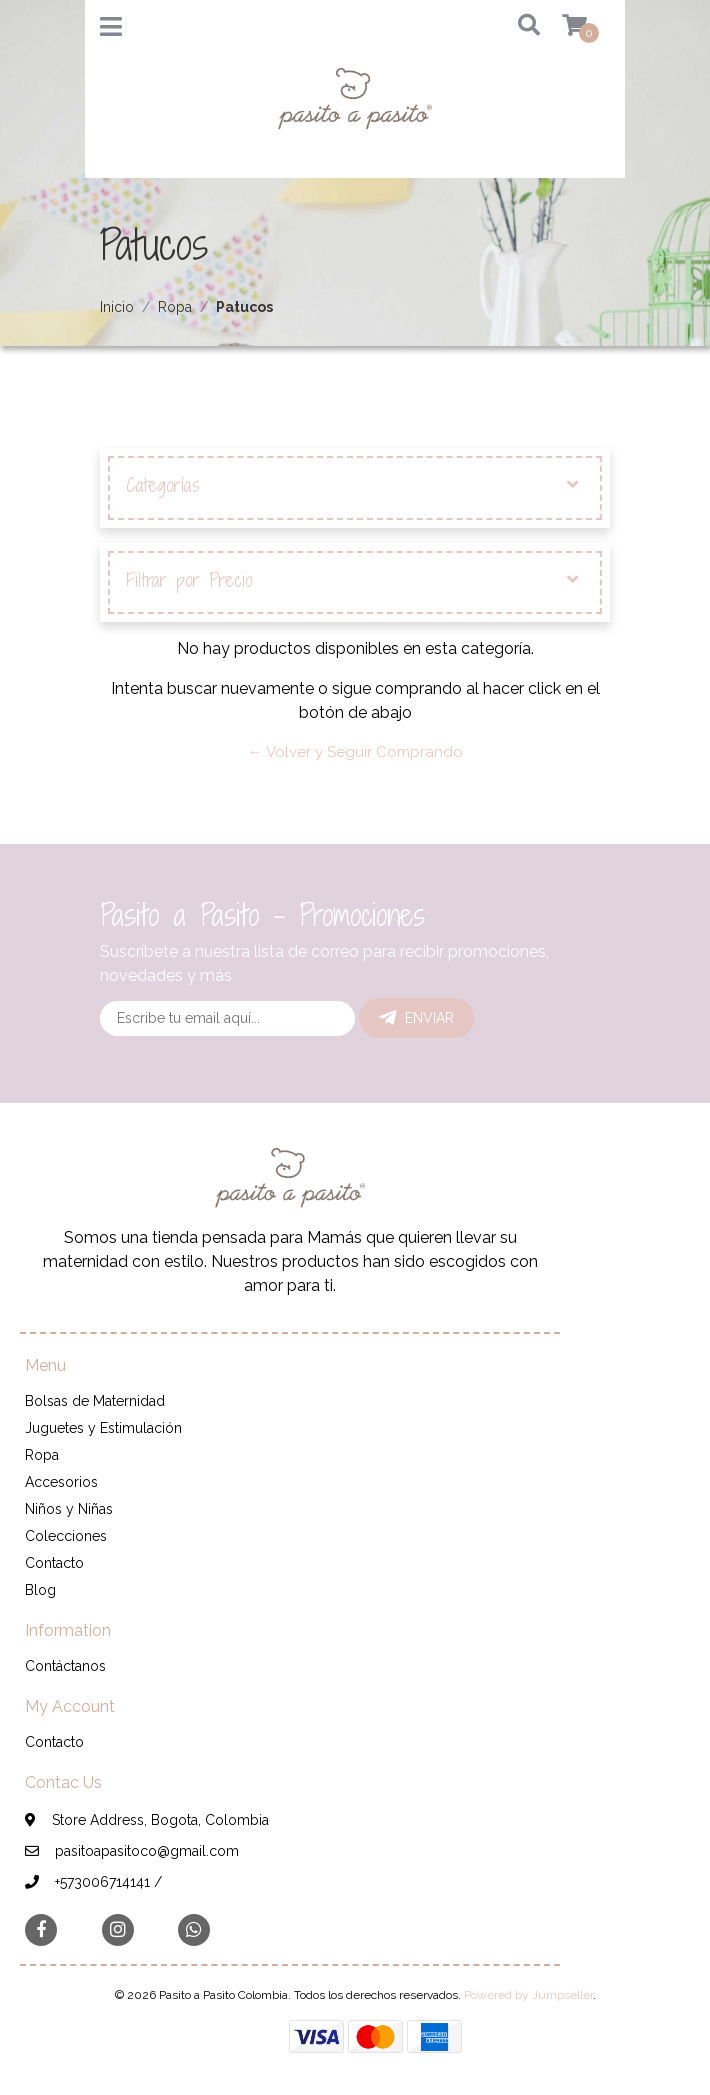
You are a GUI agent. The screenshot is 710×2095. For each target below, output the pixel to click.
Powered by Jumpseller (528, 1995)
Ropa (175, 307)
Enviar (416, 1018)
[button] (514, 26)
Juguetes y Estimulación (103, 1428)
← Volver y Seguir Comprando (355, 752)
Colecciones (66, 1536)
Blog (40, 1590)
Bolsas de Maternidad (95, 1401)
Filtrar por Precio (352, 581)
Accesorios (61, 1482)
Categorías (352, 486)
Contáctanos (65, 1666)
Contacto (54, 1563)
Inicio (117, 307)
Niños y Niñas (69, 1509)
